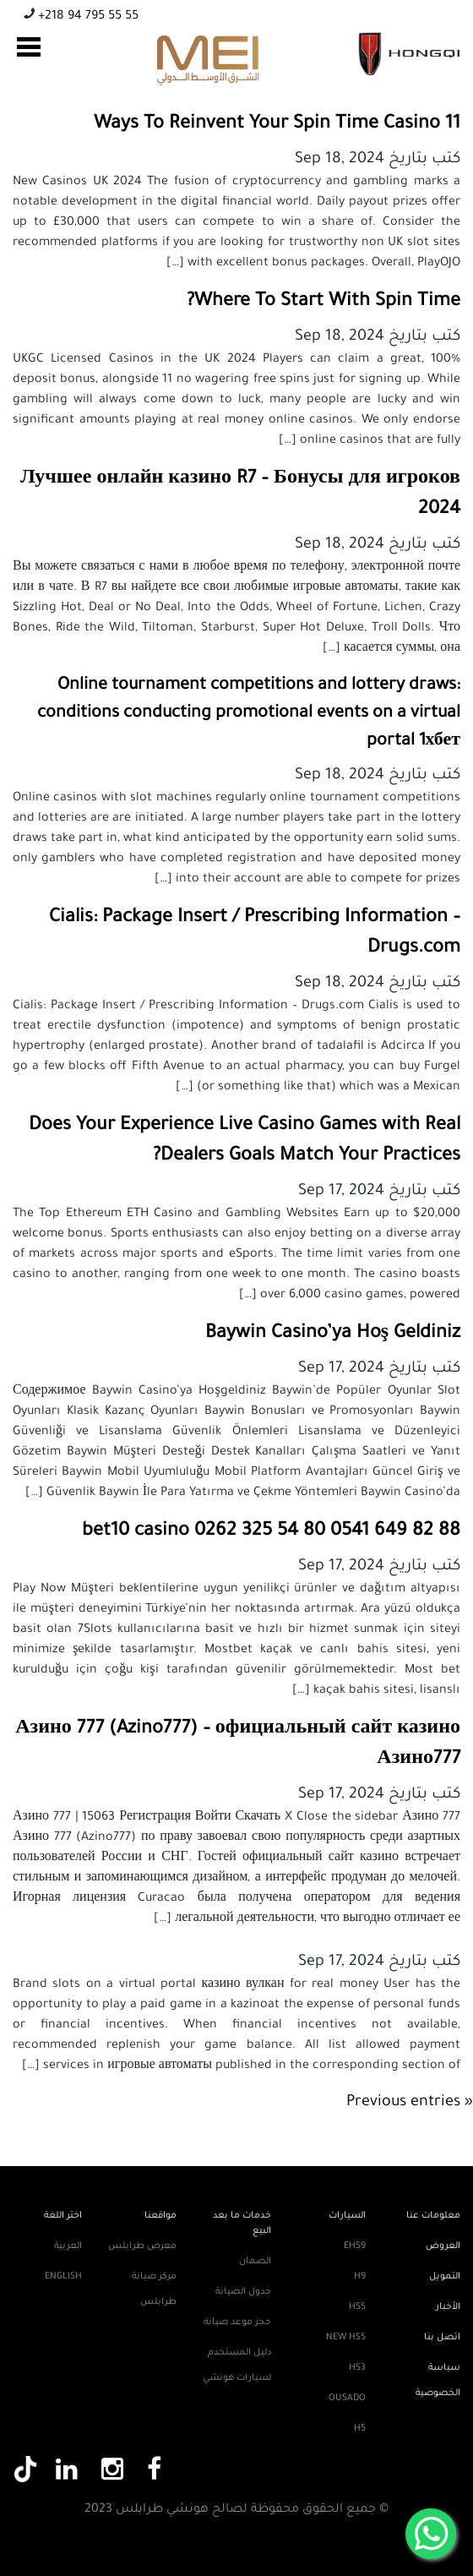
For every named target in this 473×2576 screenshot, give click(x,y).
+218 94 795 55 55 (87, 17)
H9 (360, 2277)
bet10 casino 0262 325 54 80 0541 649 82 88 (271, 1532)
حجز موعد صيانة (237, 2322)
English (63, 2277)
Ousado (347, 2398)
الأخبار (448, 2307)
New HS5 (346, 2338)
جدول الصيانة (243, 2292)
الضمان (255, 2262)
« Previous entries (409, 2102)
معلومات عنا (433, 2216)
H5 (360, 2429)
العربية (68, 2246)
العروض (443, 2246)
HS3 (357, 2368)
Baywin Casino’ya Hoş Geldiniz (332, 1334)
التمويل (444, 2277)
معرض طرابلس (142, 2246)
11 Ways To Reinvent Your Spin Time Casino (277, 125)
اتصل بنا (442, 2338)
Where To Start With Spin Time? (323, 302)
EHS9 (355, 2246)
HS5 (357, 2307)
